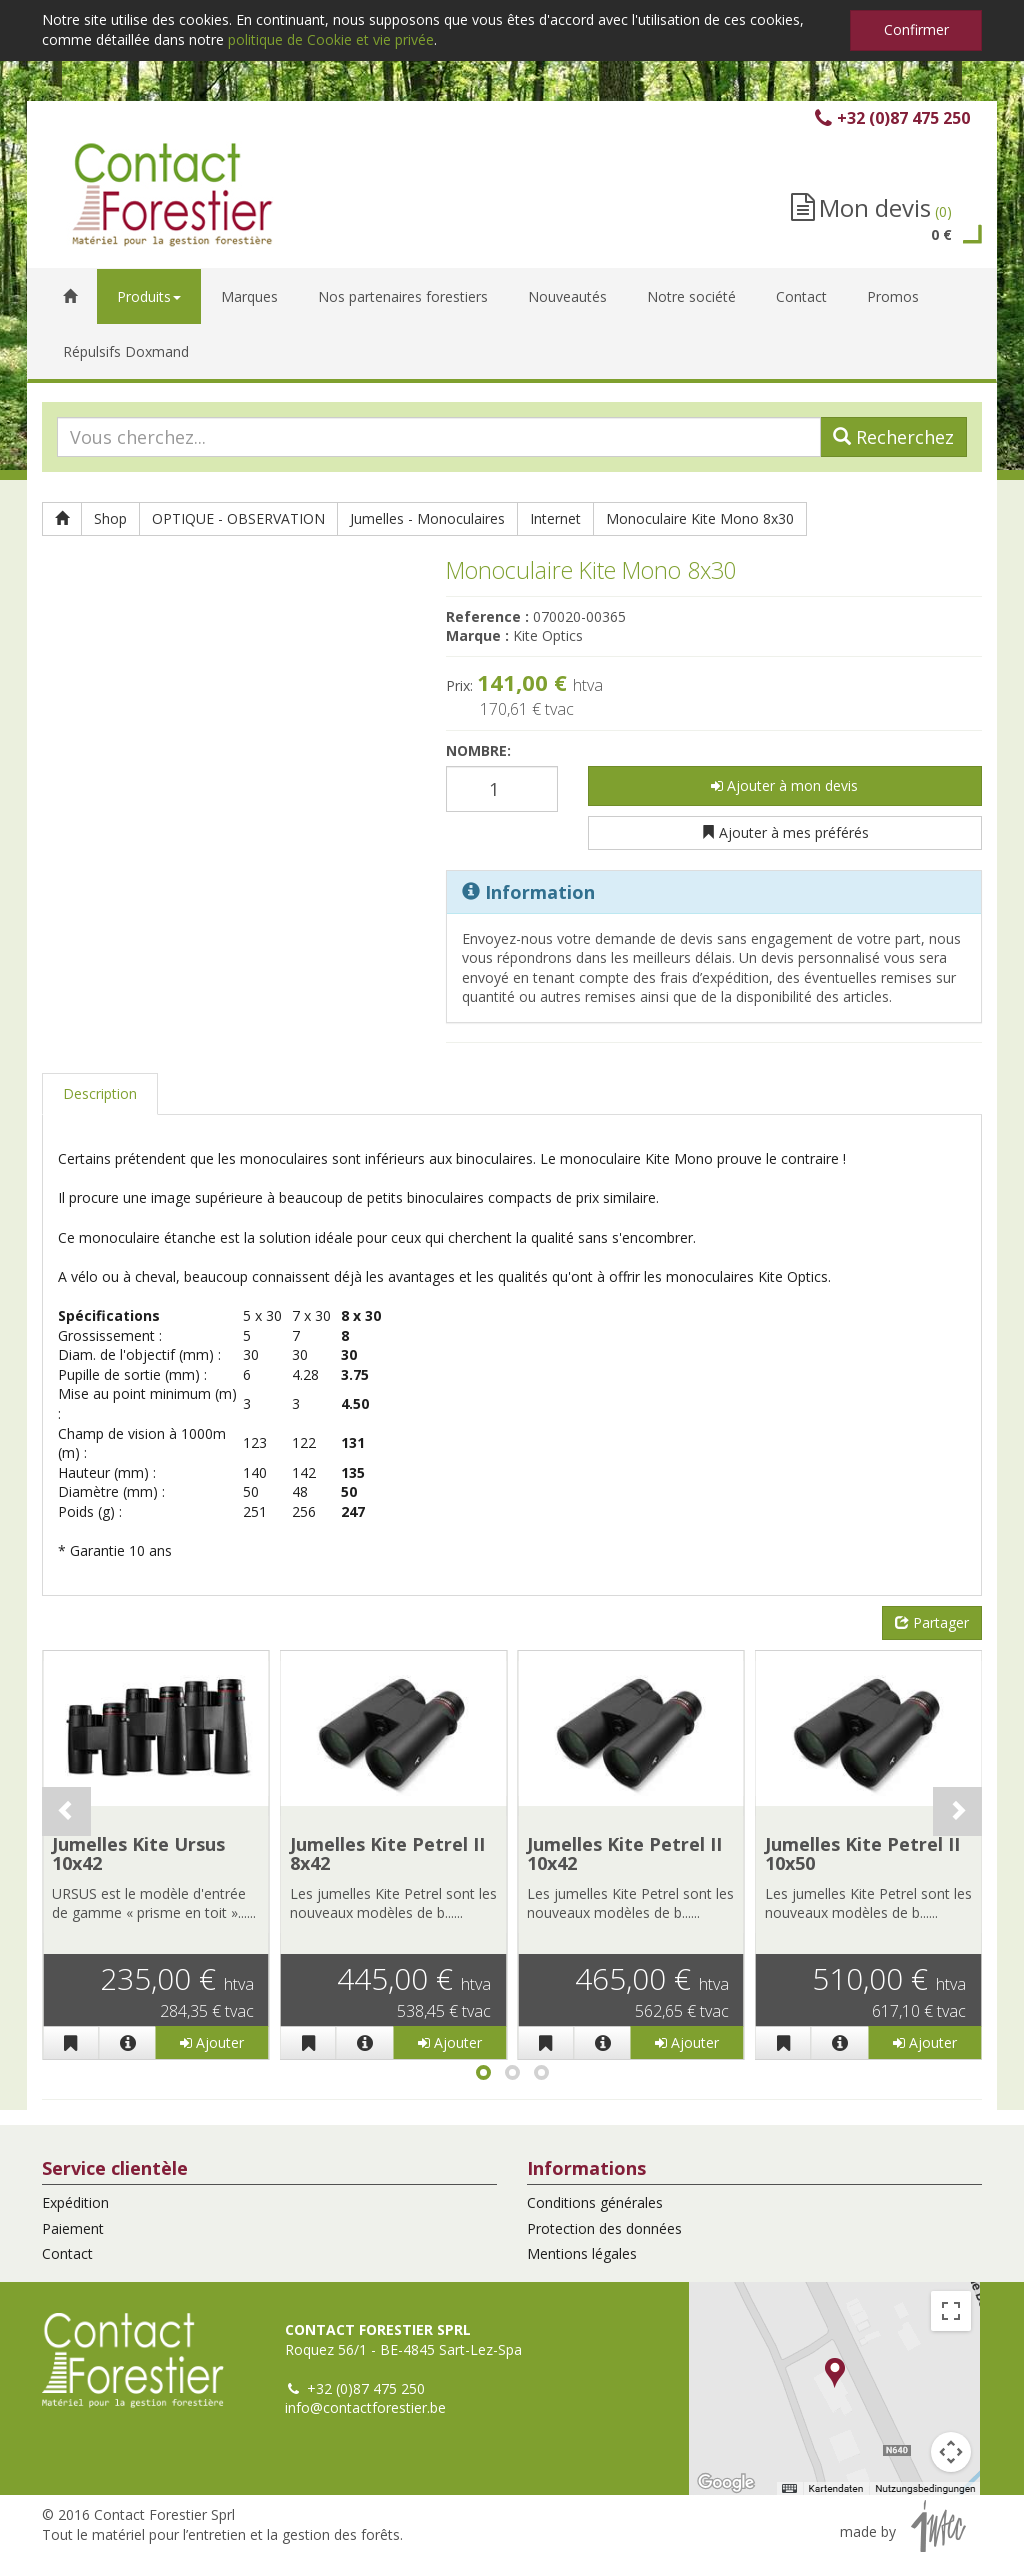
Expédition (75, 2202)
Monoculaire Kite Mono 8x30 (700, 518)
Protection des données (604, 2228)
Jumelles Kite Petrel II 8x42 (387, 1854)
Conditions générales (595, 2202)
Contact (67, 2253)
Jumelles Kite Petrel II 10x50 (862, 1854)
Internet (555, 518)
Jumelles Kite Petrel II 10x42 (624, 1854)
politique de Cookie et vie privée (331, 39)
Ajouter (212, 2042)
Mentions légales (582, 2253)
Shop (110, 518)
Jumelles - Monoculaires (427, 518)
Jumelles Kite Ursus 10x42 (138, 1854)
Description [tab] (100, 1093)
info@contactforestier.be (365, 2407)
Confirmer (916, 29)
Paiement (73, 2228)
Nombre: (478, 750)
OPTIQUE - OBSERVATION (238, 518)
